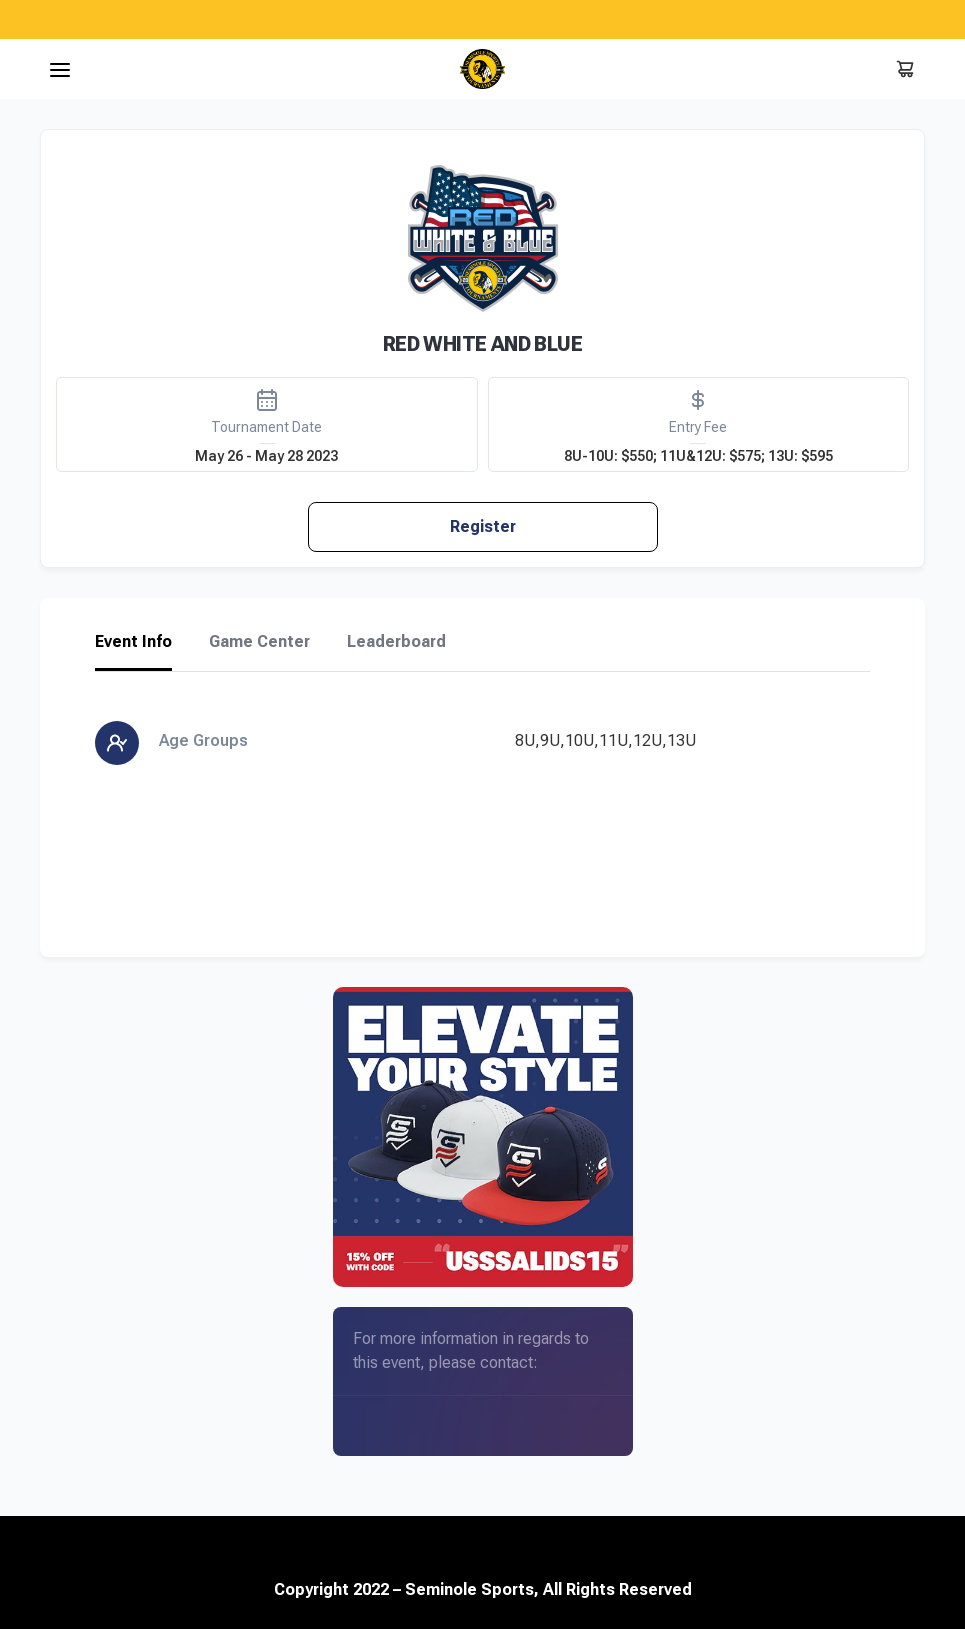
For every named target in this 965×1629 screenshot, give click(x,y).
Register (483, 526)
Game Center (259, 642)
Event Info (133, 642)
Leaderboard (396, 642)
